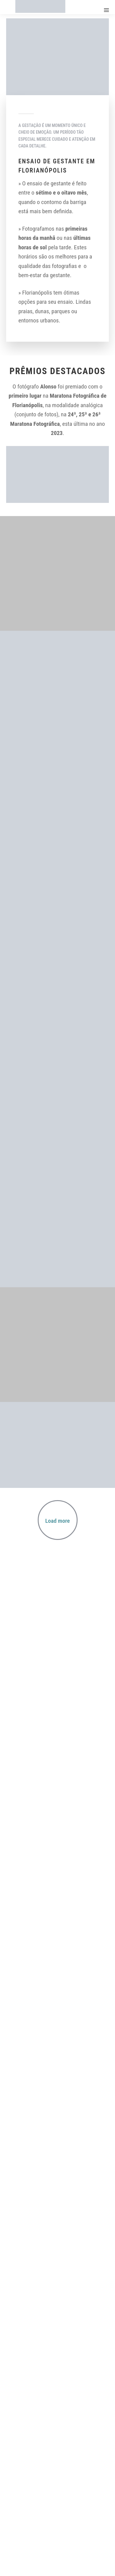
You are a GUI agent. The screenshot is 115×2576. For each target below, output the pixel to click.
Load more (57, 1520)
